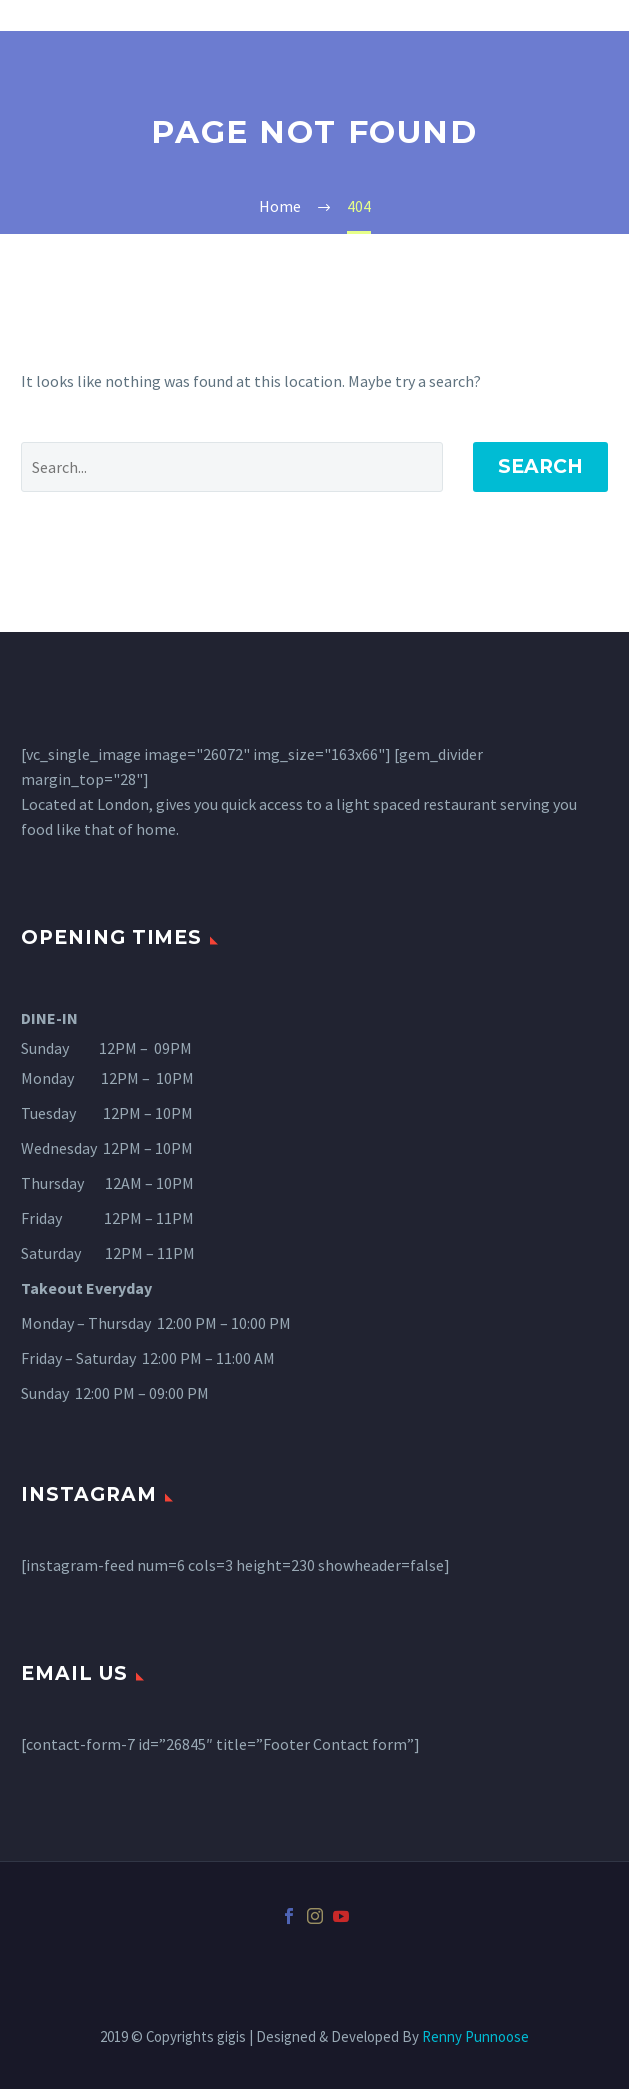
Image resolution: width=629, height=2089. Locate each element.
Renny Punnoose (475, 2036)
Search (540, 466)
